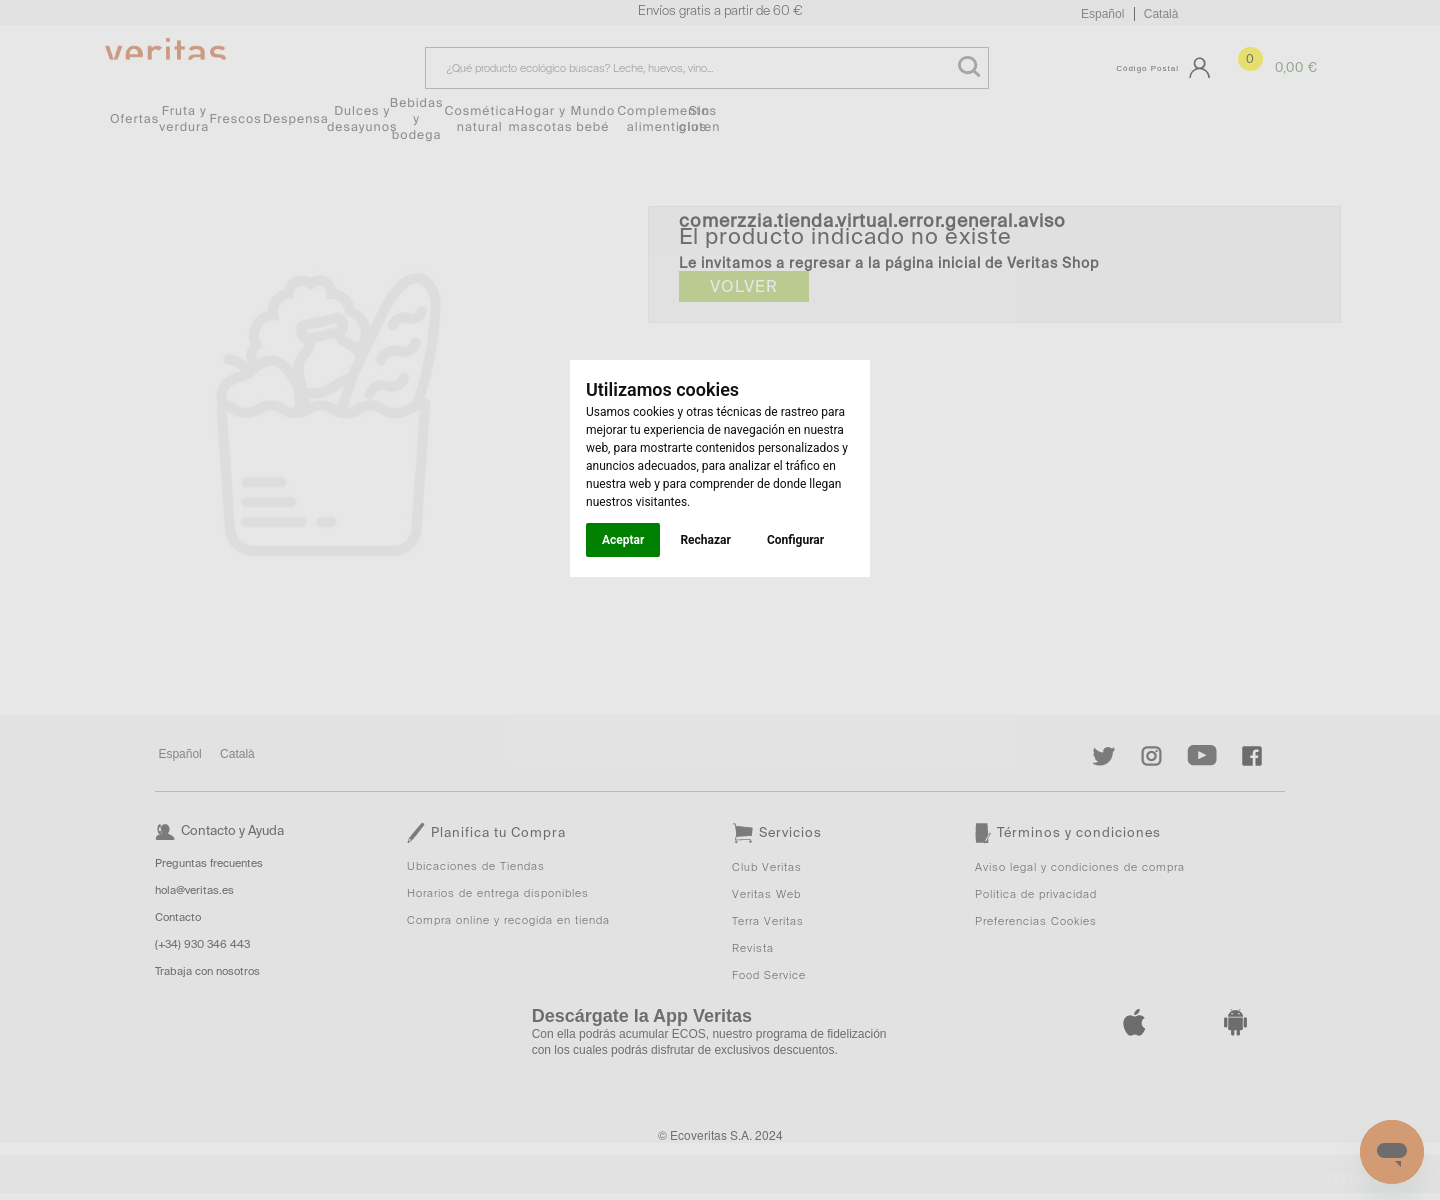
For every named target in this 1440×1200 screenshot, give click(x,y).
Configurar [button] (795, 540)
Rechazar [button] (705, 540)
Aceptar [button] (623, 540)
